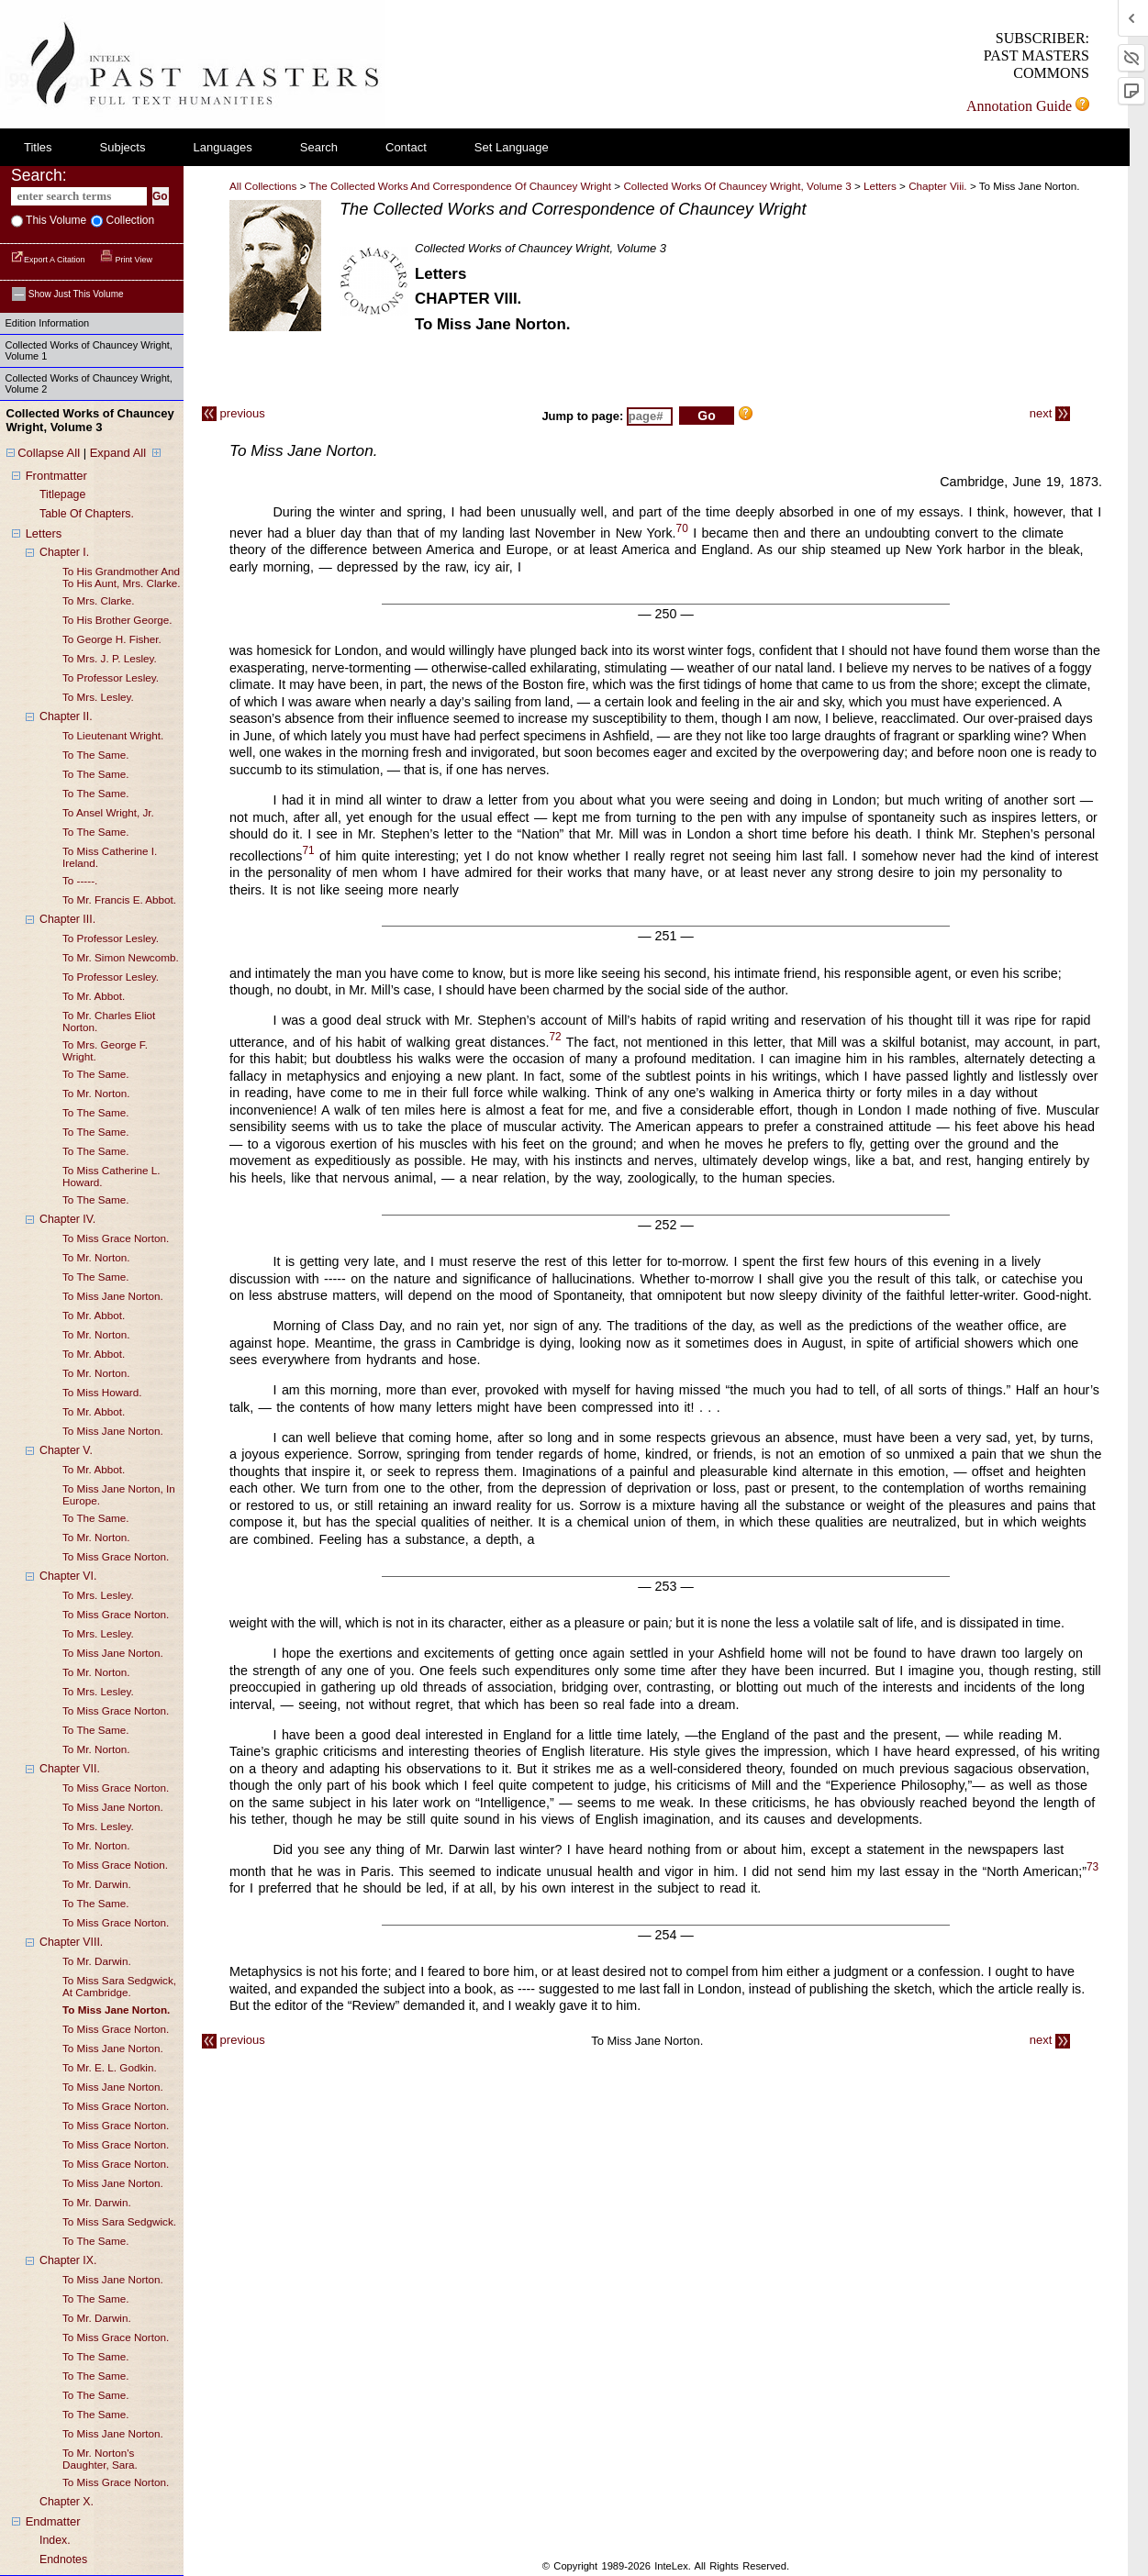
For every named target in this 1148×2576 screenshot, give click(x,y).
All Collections (262, 186)
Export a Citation (49, 259)
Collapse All (48, 453)
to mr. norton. (95, 1093)
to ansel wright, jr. (108, 812)
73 (1092, 1866)
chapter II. (66, 716)
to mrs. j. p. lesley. (109, 658)
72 (555, 1037)
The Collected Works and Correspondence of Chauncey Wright (460, 186)
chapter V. (66, 1450)
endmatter (53, 2521)
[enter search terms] (79, 196)
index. (55, 2540)
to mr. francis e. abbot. (119, 899)
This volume (54, 220)
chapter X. (66, 2501)
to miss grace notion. (115, 1865)
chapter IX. (67, 2260)
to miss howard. (101, 1392)
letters (44, 533)
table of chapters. (86, 513)
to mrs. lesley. (98, 697)
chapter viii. (939, 186)
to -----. (79, 880)
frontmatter (56, 476)
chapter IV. (67, 1219)
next (1050, 413)
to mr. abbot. (93, 996)
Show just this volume (68, 294)
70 (682, 528)
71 (308, 851)
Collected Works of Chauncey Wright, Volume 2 (89, 383)
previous (233, 413)
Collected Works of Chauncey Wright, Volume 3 (737, 186)
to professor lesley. (110, 677)
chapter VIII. (71, 1942)
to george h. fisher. (112, 639)
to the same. (95, 755)
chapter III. (67, 919)
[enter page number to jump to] (650, 416)
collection (128, 220)
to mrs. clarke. (98, 600)
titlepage (62, 494)
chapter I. (64, 552)
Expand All (118, 453)
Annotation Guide (1027, 106)
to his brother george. (117, 620)
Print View (126, 259)
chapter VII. (69, 1768)
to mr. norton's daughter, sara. (100, 2459)
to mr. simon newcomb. (120, 957)
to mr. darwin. (96, 1884)
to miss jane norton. (112, 1296)
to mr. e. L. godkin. (109, 2067)
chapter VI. (67, 1576)
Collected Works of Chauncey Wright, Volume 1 (89, 350)
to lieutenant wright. (112, 735)
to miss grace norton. (115, 1238)
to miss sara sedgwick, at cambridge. (119, 1986)
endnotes (63, 2559)
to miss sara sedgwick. (119, 2221)
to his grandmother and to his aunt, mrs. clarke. (121, 577)
